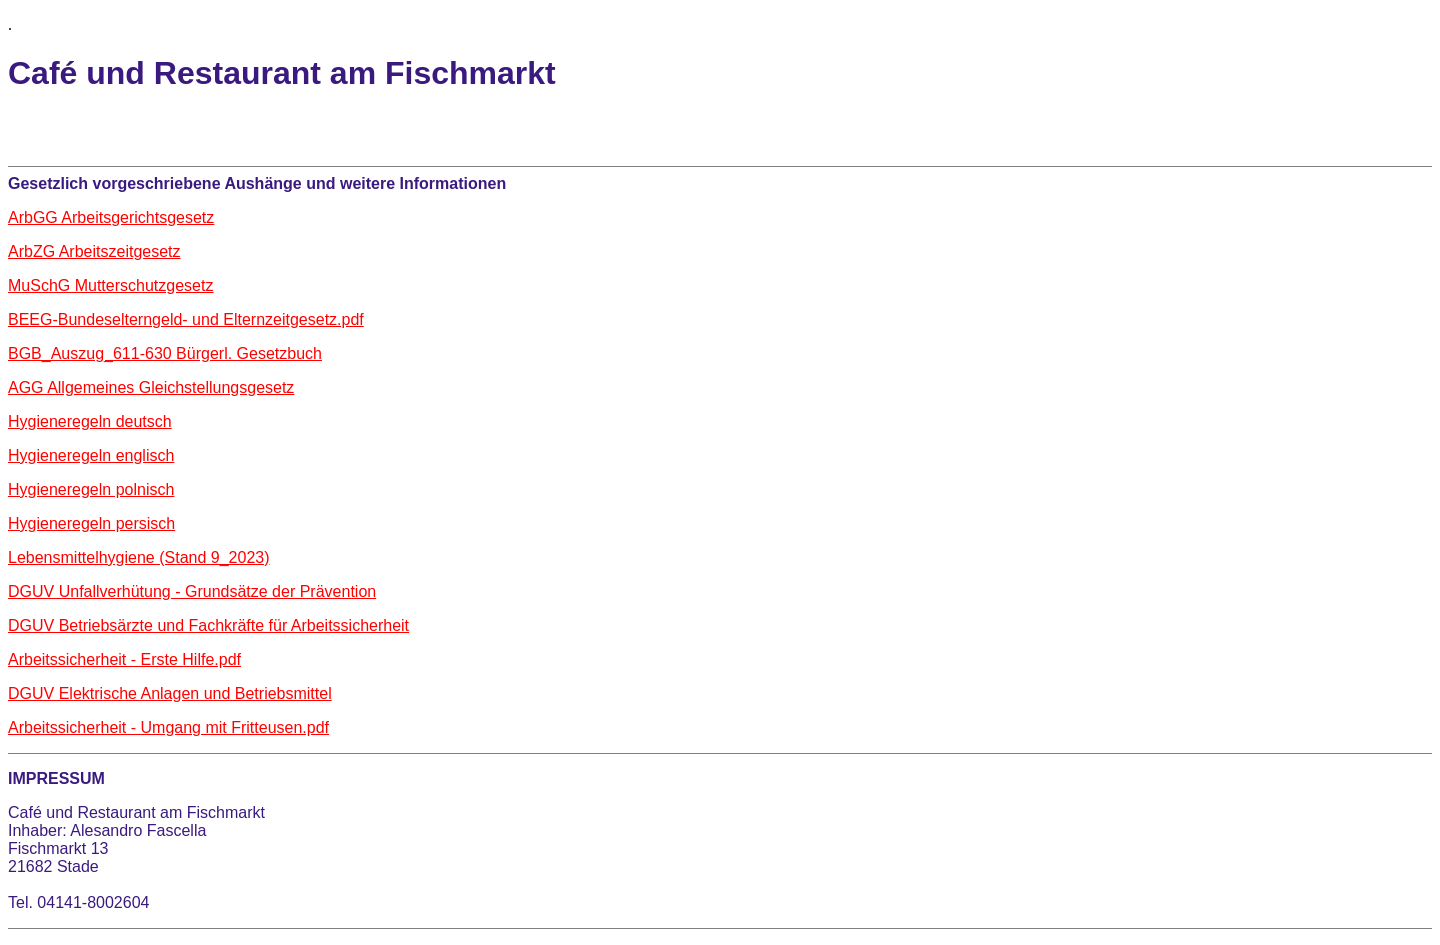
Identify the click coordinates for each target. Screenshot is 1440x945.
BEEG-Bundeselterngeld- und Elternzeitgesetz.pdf (186, 319)
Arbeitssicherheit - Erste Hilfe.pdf (124, 659)
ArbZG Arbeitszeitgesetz (94, 251)
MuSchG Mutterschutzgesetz (110, 285)
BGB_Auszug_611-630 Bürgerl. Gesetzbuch (165, 353)
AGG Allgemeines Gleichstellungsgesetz (151, 387)
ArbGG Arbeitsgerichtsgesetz (111, 217)
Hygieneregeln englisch (91, 455)
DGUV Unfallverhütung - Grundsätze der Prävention (192, 591)
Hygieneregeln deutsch (90, 421)
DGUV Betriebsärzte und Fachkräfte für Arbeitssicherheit (208, 625)
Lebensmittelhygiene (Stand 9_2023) (139, 557)
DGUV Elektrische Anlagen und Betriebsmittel (170, 693)
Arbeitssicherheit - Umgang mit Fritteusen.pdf (168, 727)
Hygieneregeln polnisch (91, 489)
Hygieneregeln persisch (91, 523)
